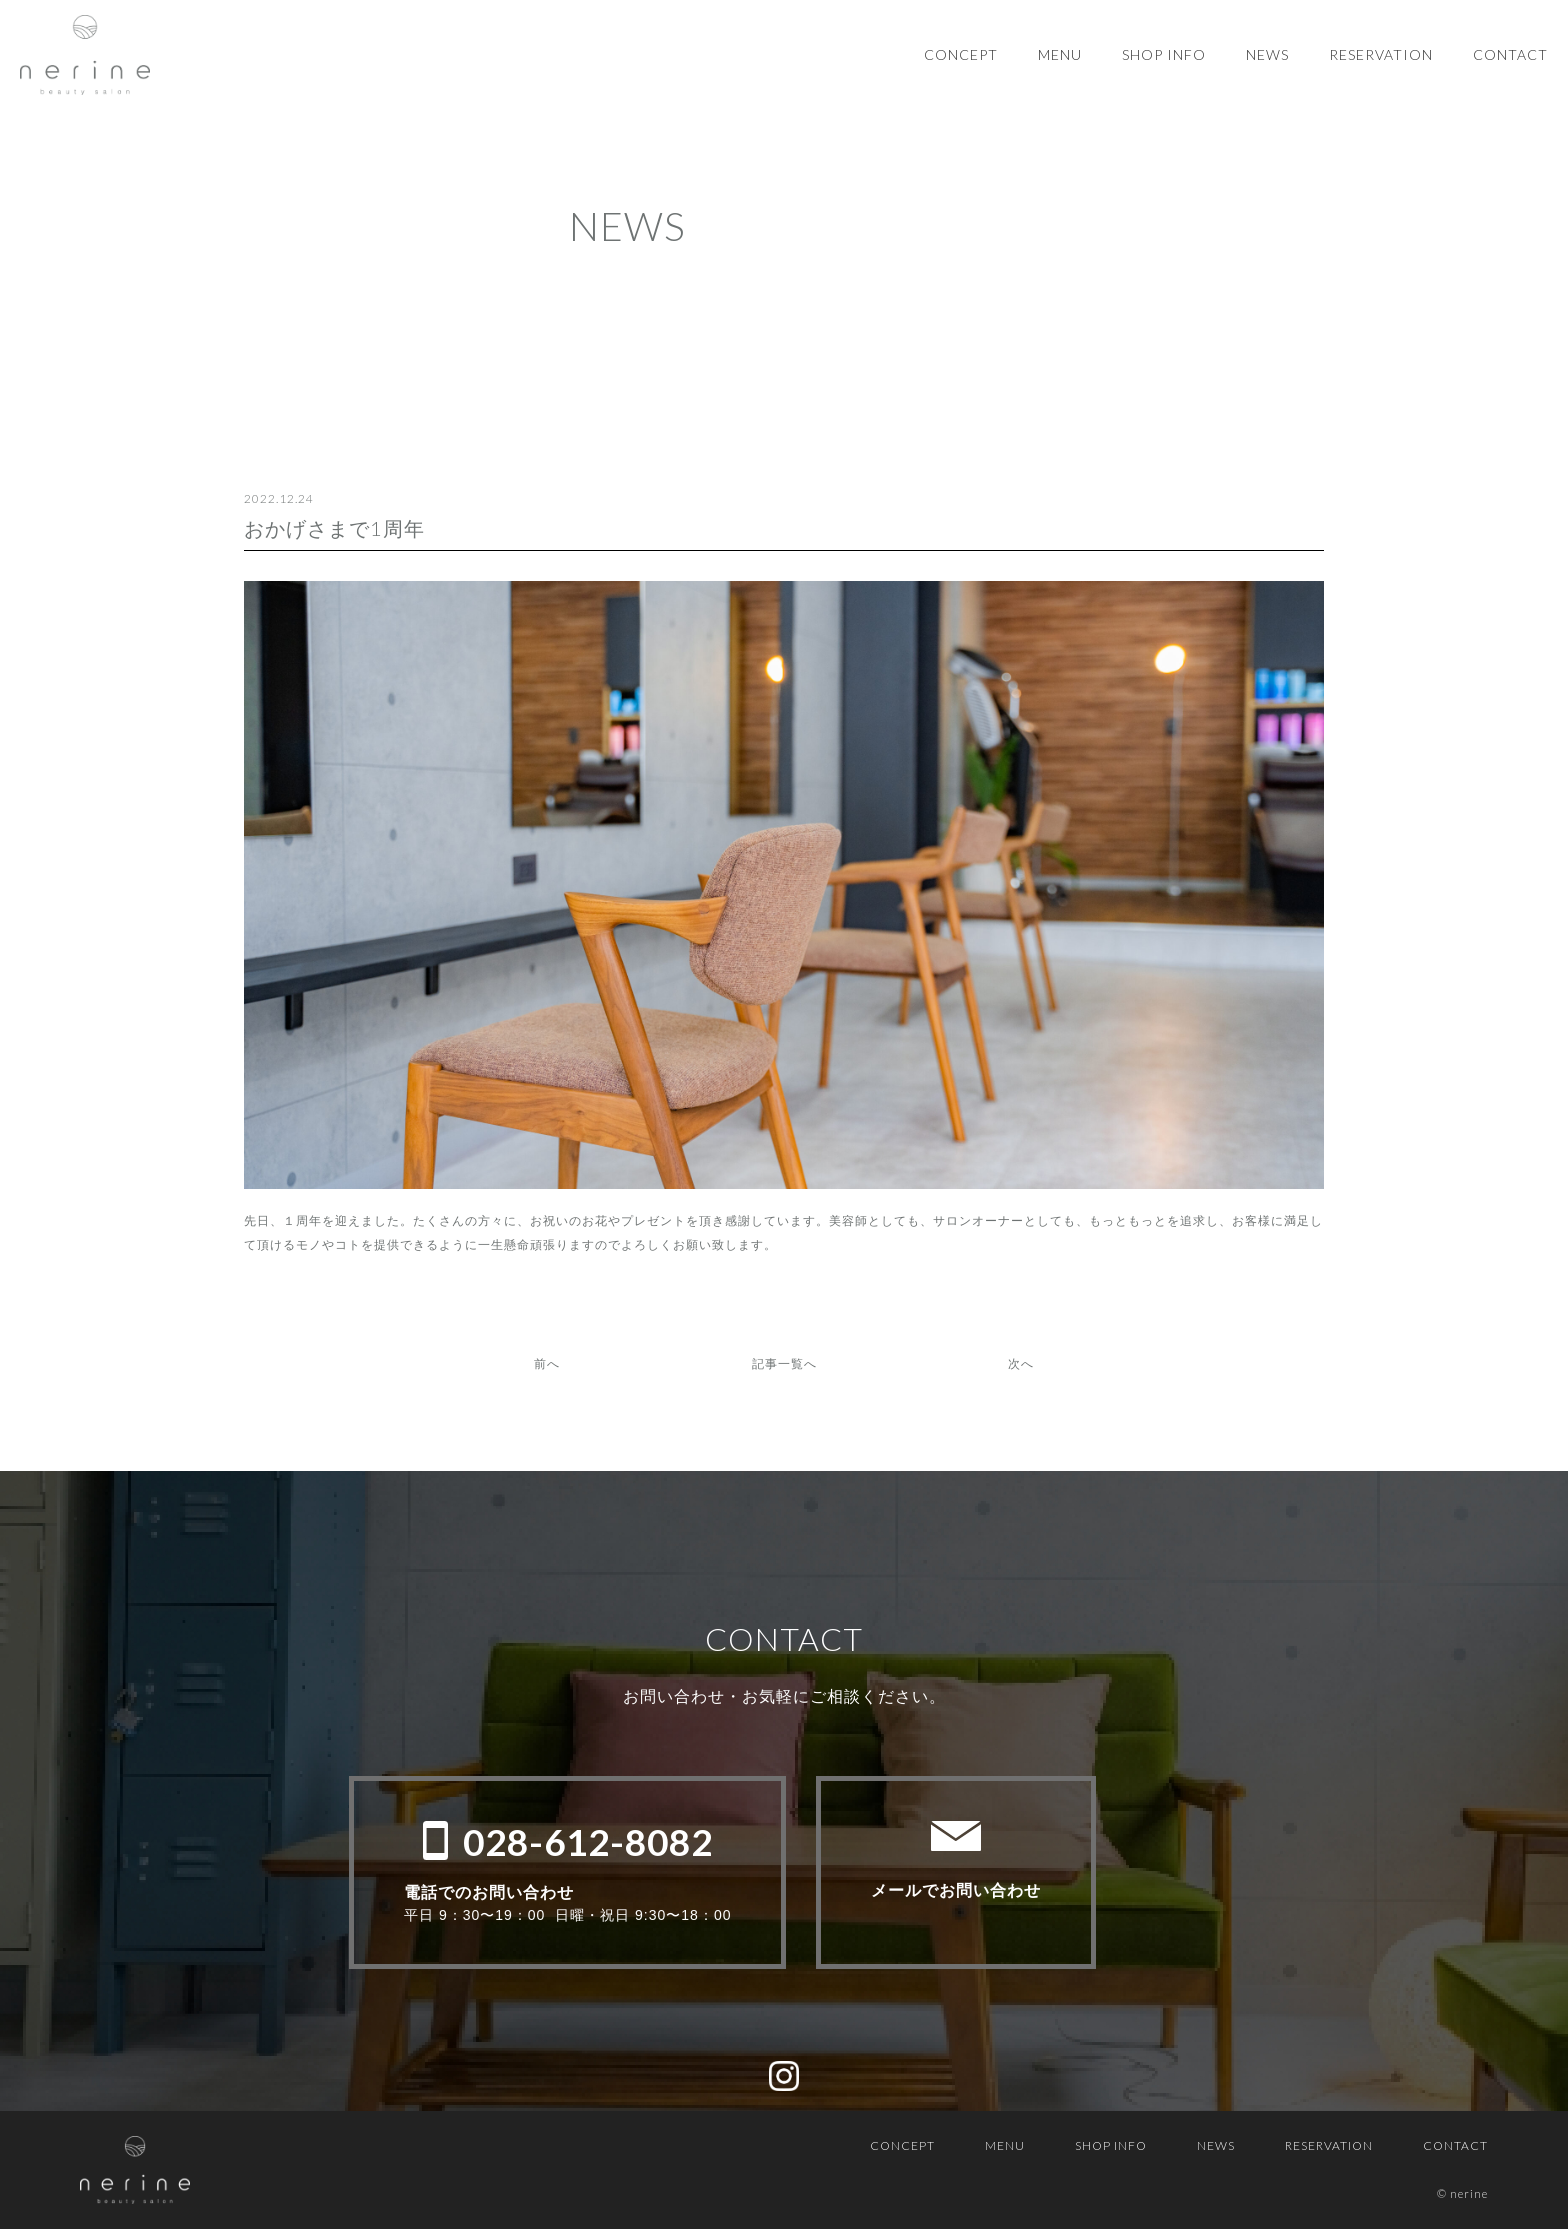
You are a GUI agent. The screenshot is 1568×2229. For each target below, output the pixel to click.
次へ (1021, 1363)
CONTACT (1510, 54)
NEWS (1267, 54)
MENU (1060, 54)
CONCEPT (961, 54)
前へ (547, 1363)
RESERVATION (1381, 54)
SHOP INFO (1164, 54)
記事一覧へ (784, 1363)
